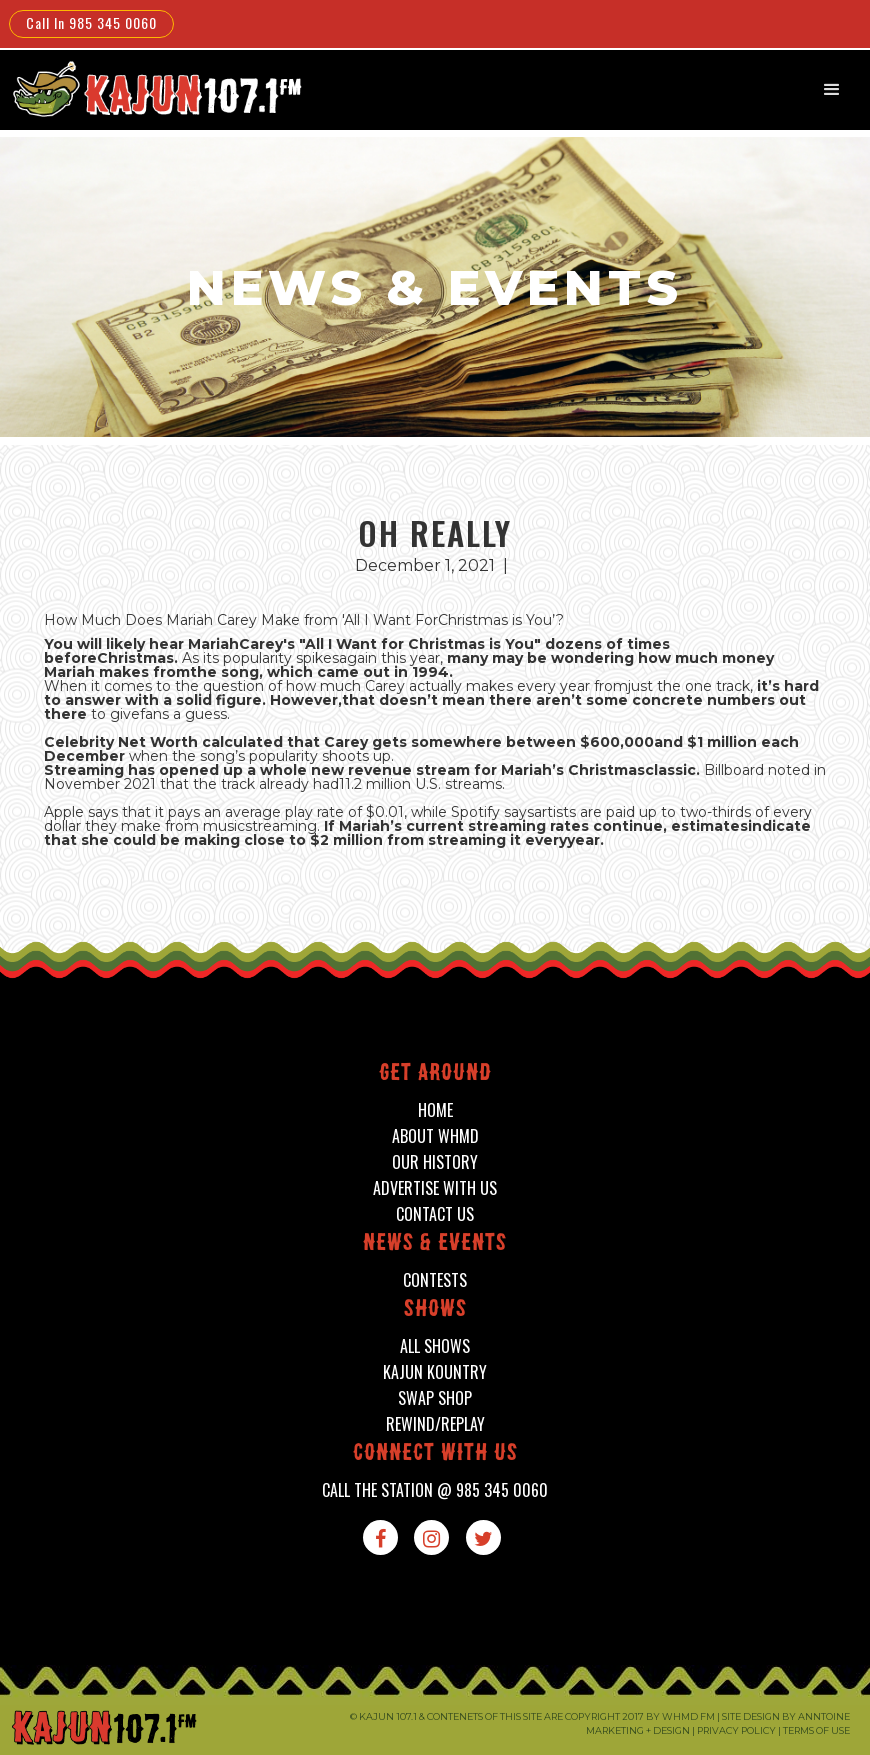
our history (435, 1162)
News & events (435, 1244)
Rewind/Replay (435, 1424)
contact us (435, 1214)
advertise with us (435, 1188)
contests (435, 1280)
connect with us (435, 1454)
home (435, 1110)
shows (435, 1310)
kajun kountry (435, 1372)
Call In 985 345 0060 (91, 22)
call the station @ (435, 1490)
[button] (832, 90)
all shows (435, 1346)
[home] (154, 88)
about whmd (435, 1136)
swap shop (435, 1398)
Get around (435, 1074)
